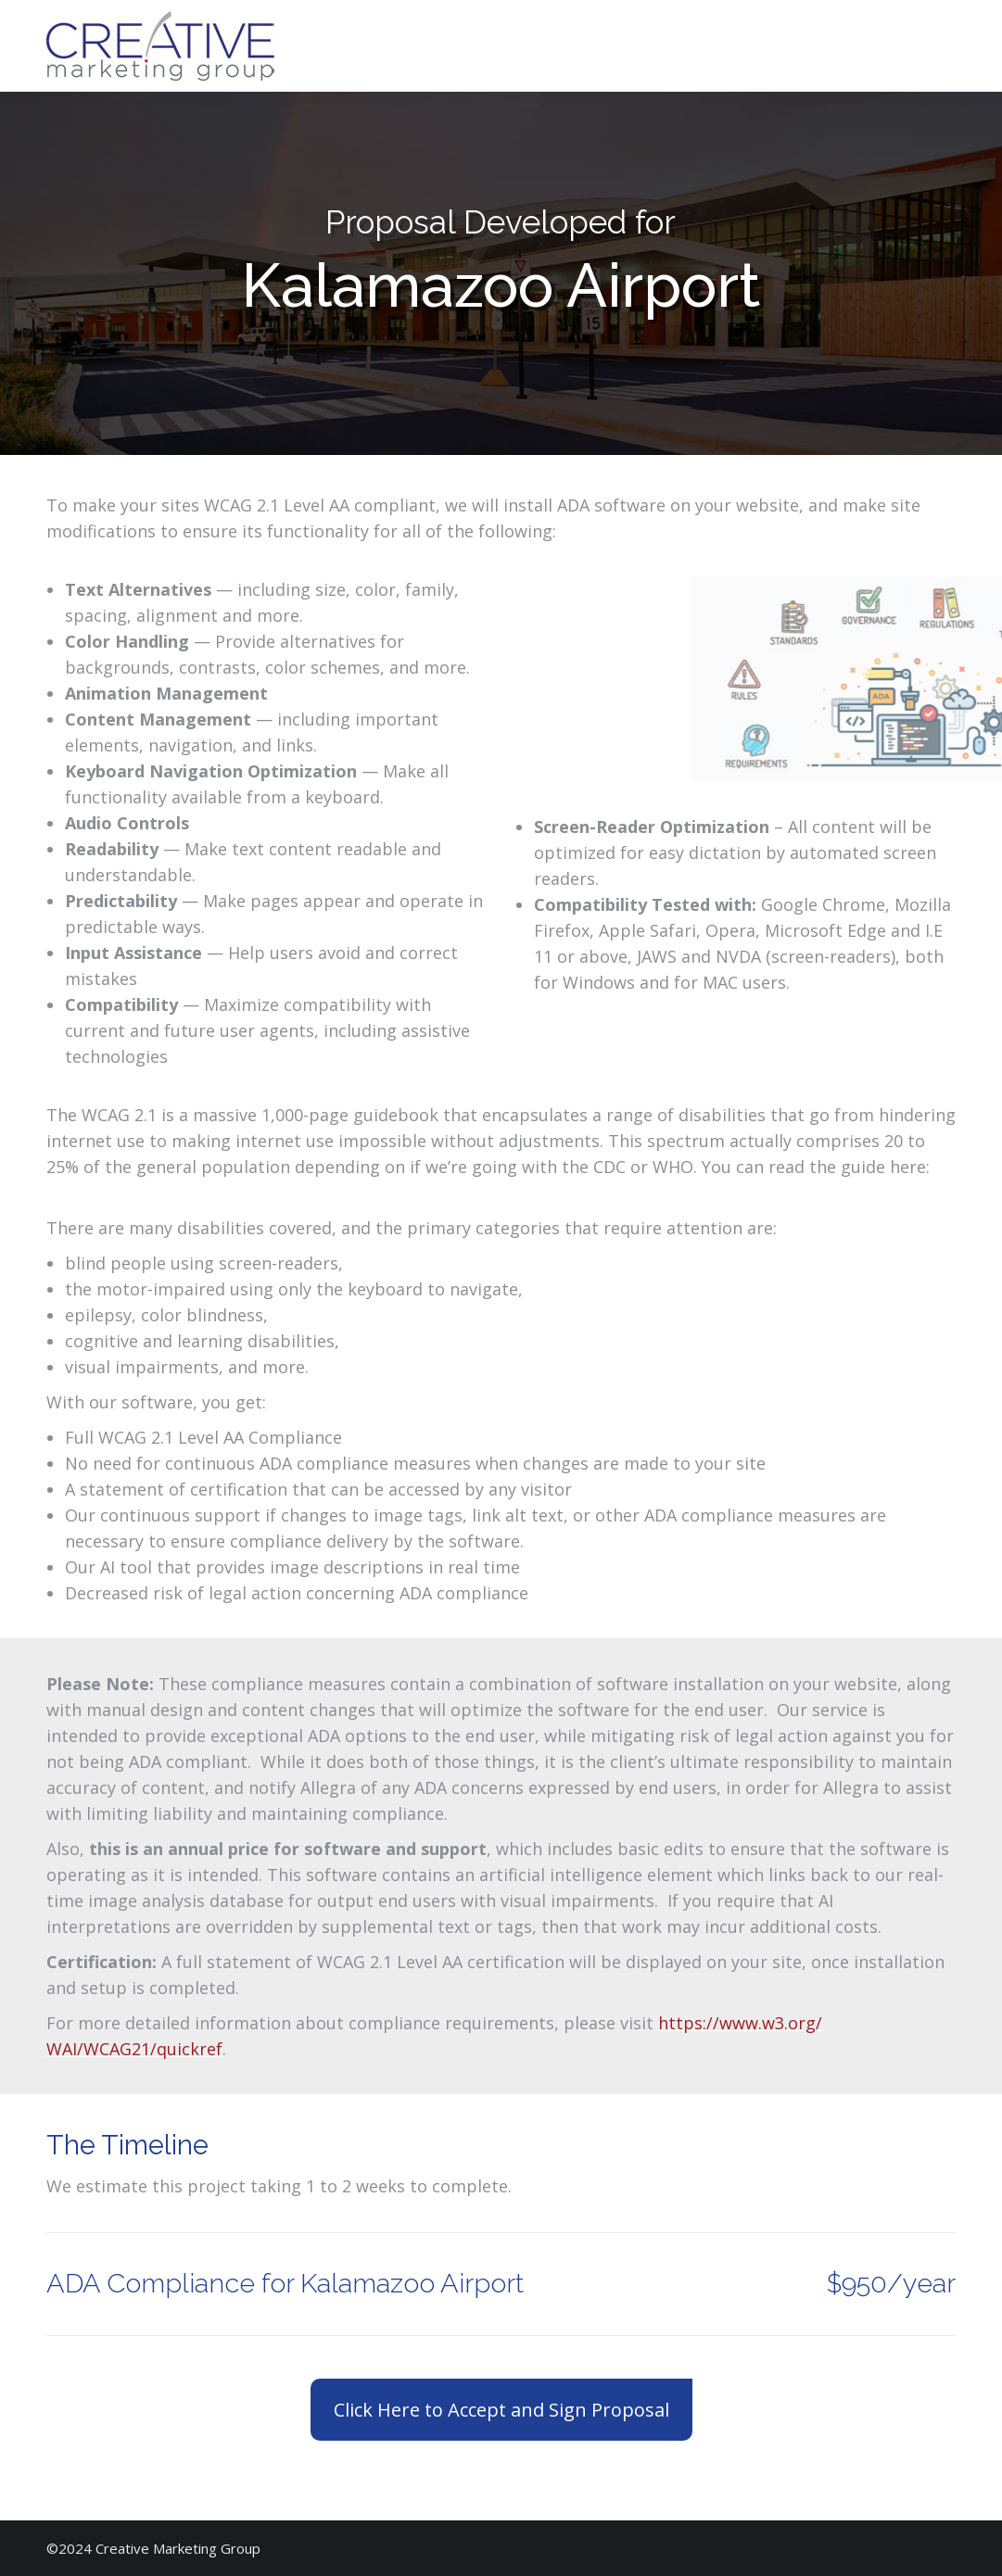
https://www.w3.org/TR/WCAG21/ (178, 1192)
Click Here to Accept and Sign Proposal (501, 2409)
